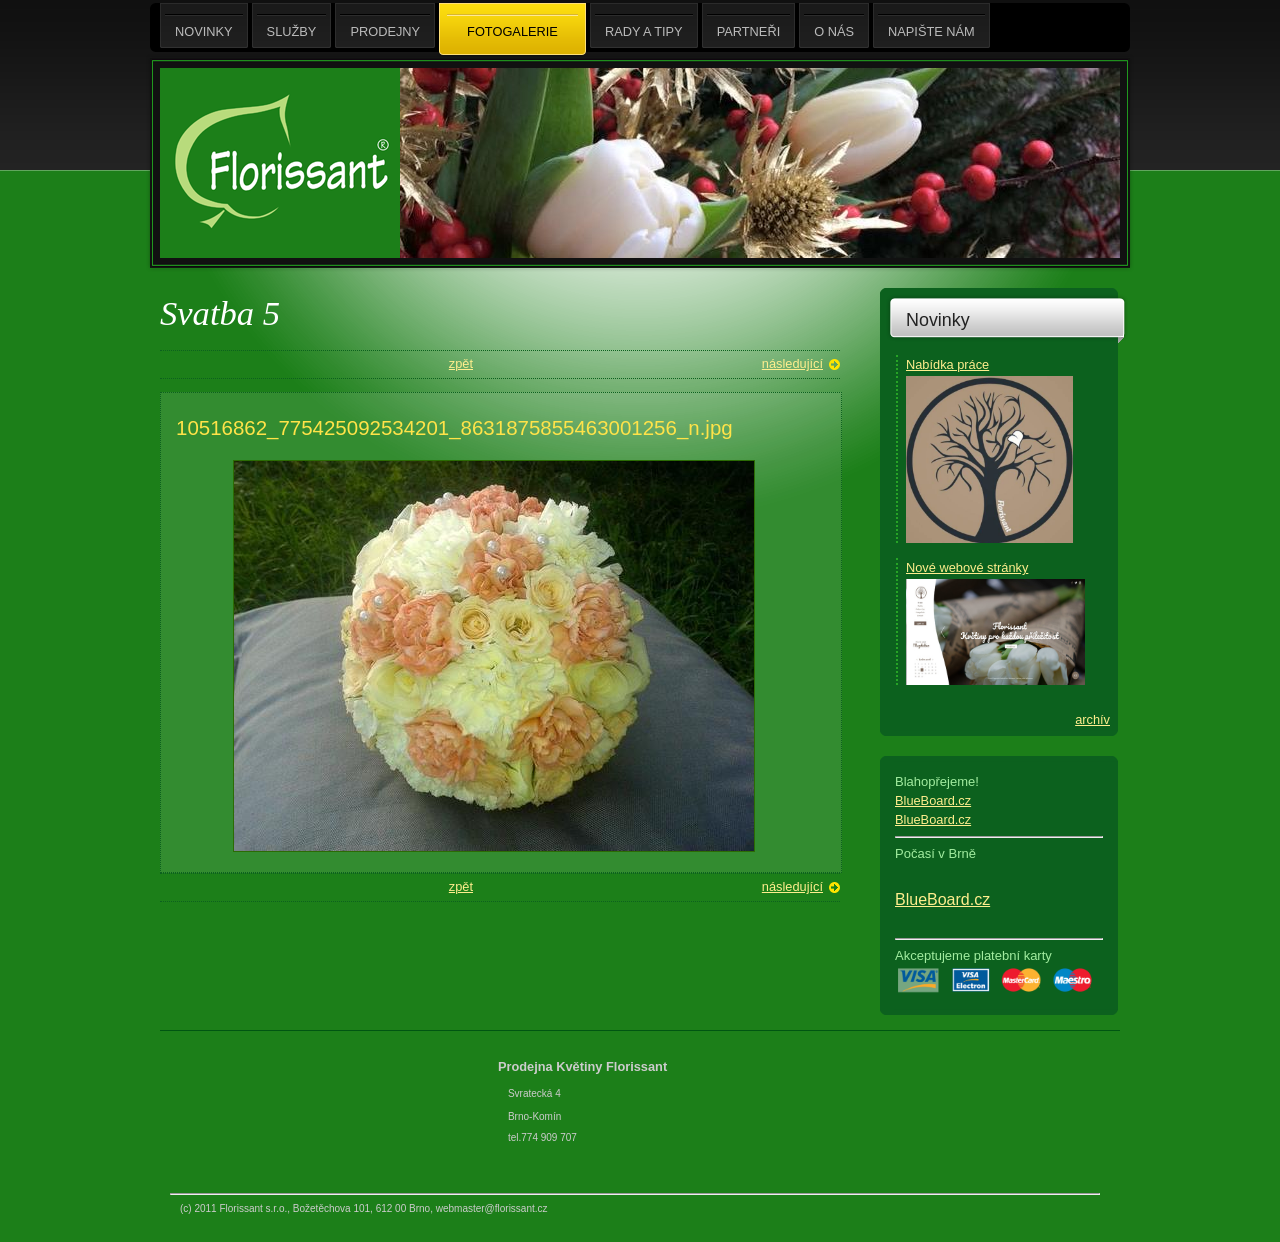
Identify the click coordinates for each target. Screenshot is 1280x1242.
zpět (461, 363)
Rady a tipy (644, 25)
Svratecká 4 (534, 1093)
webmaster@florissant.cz (492, 1208)
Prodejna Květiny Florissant (584, 1066)
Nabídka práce (947, 364)
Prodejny (385, 25)
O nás (834, 25)
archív (1092, 719)
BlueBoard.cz (933, 800)
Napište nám (931, 25)
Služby (292, 25)
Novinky (938, 320)
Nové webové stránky (967, 567)
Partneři (749, 25)
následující (792, 363)
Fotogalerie (512, 30)
